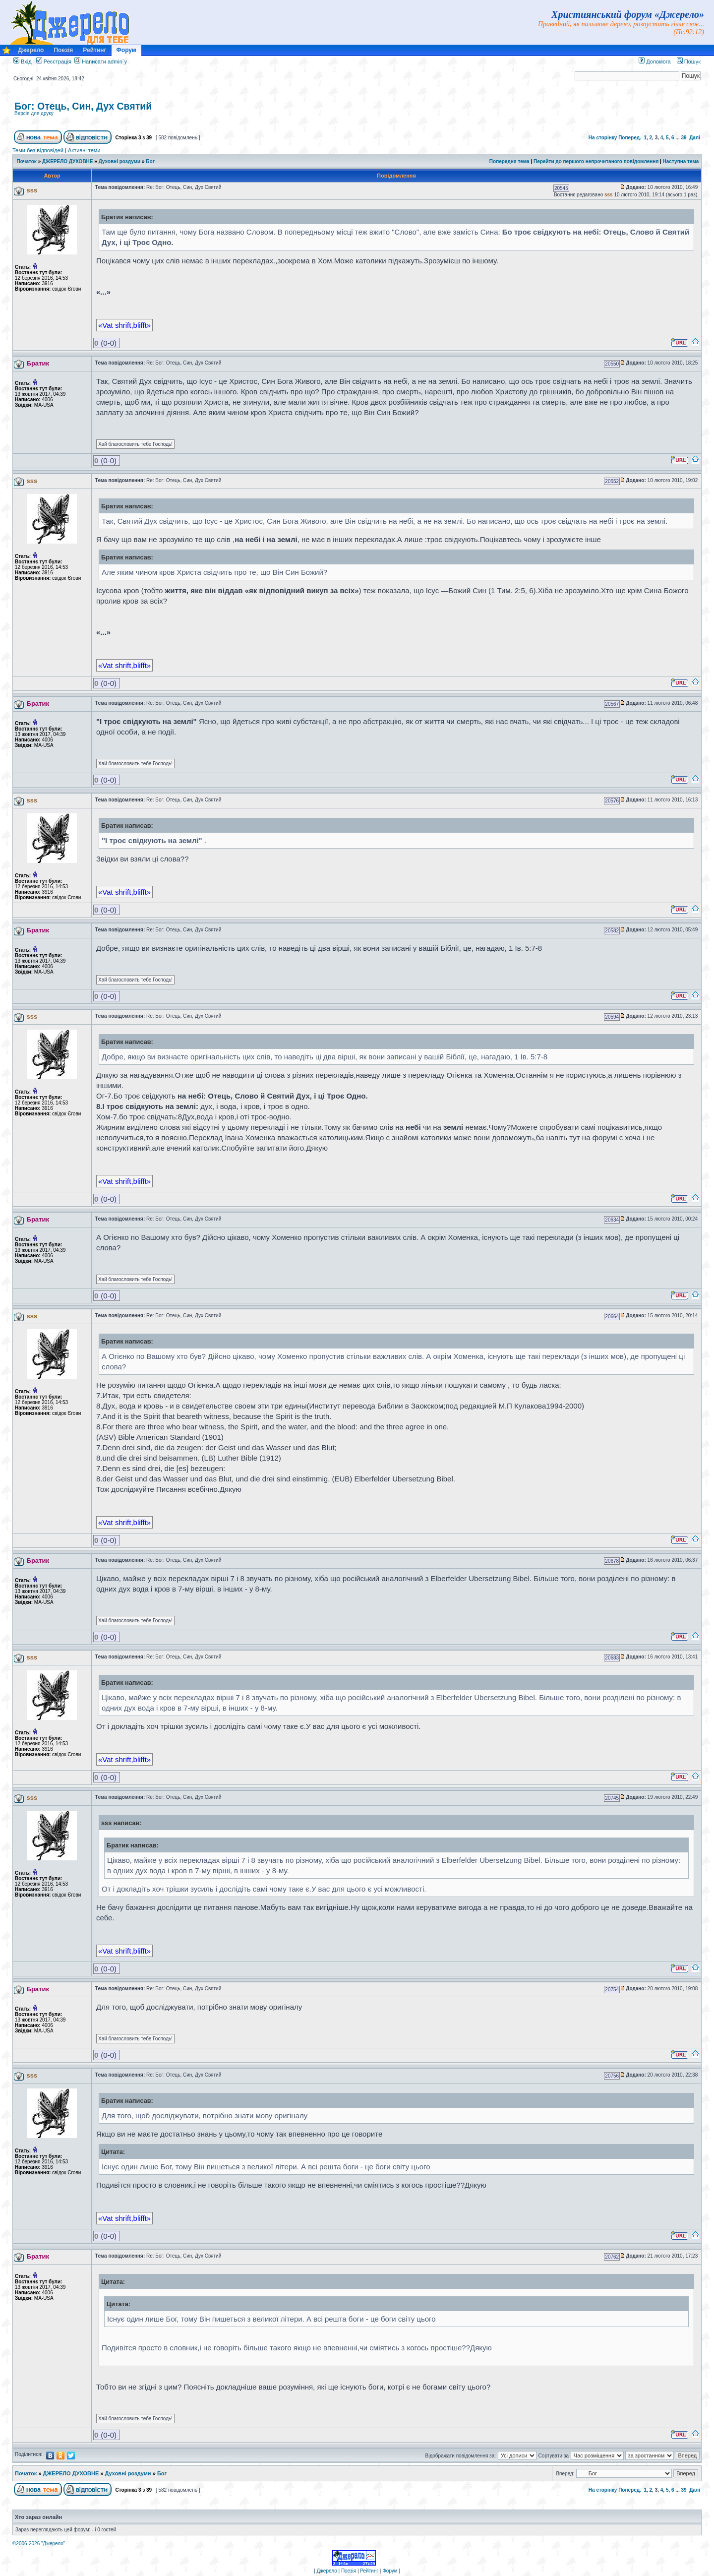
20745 (612, 1798)
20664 (612, 1316)
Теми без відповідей (37, 150)
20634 (612, 1220)
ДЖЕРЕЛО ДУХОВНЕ (67, 161)
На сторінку (603, 137)
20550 (612, 364)
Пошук (689, 61)
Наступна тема (681, 161)
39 (683, 137)
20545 (561, 188)
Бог (150, 161)
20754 (612, 1989)
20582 (612, 930)
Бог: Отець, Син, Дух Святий (83, 106)
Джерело (31, 50)
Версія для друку (34, 113)
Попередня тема (509, 161)
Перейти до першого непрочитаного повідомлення (596, 161)
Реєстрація (53, 61)
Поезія (63, 50)
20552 (612, 481)
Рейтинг (94, 50)
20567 (612, 704)
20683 (612, 1657)
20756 (612, 2076)
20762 (612, 2257)
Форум (126, 50)
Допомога (654, 61)
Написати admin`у (104, 61)
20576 (612, 800)
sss (32, 190)
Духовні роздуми (120, 161)
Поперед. (629, 137)
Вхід (22, 61)
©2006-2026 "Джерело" (38, 2543)
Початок (27, 161)
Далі (694, 137)
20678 (612, 1561)
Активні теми (84, 150)
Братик (38, 363)
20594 (612, 1017)
